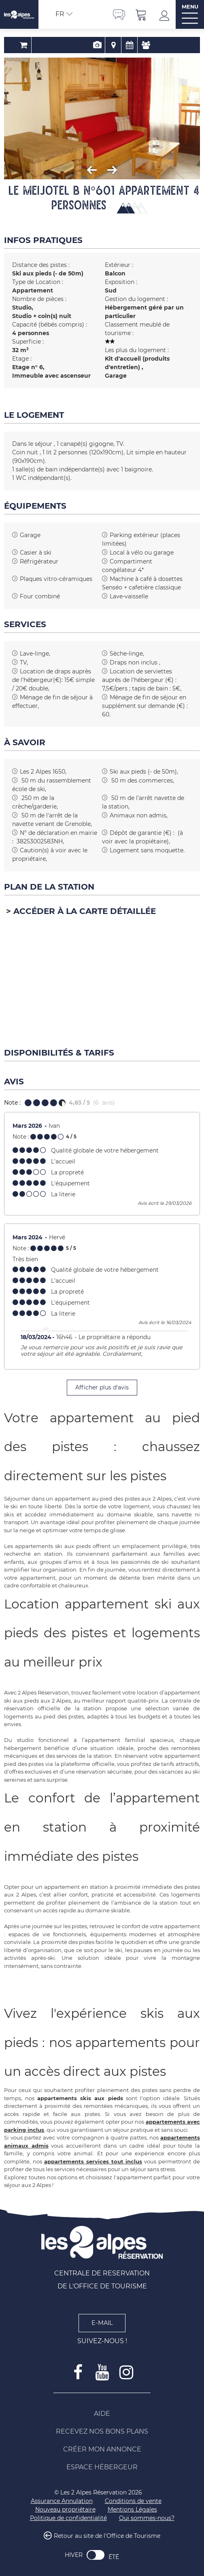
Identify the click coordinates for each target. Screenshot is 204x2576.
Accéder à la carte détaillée (84, 911)
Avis (134, 45)
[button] (141, 14)
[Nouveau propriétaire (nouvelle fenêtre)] (65, 2509)
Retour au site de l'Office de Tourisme (107, 2536)
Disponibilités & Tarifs (118, 45)
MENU (190, 7)
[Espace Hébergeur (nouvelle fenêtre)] (102, 2467)
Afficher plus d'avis (102, 1387)
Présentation (86, 45)
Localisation (102, 45)
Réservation (69, 45)
